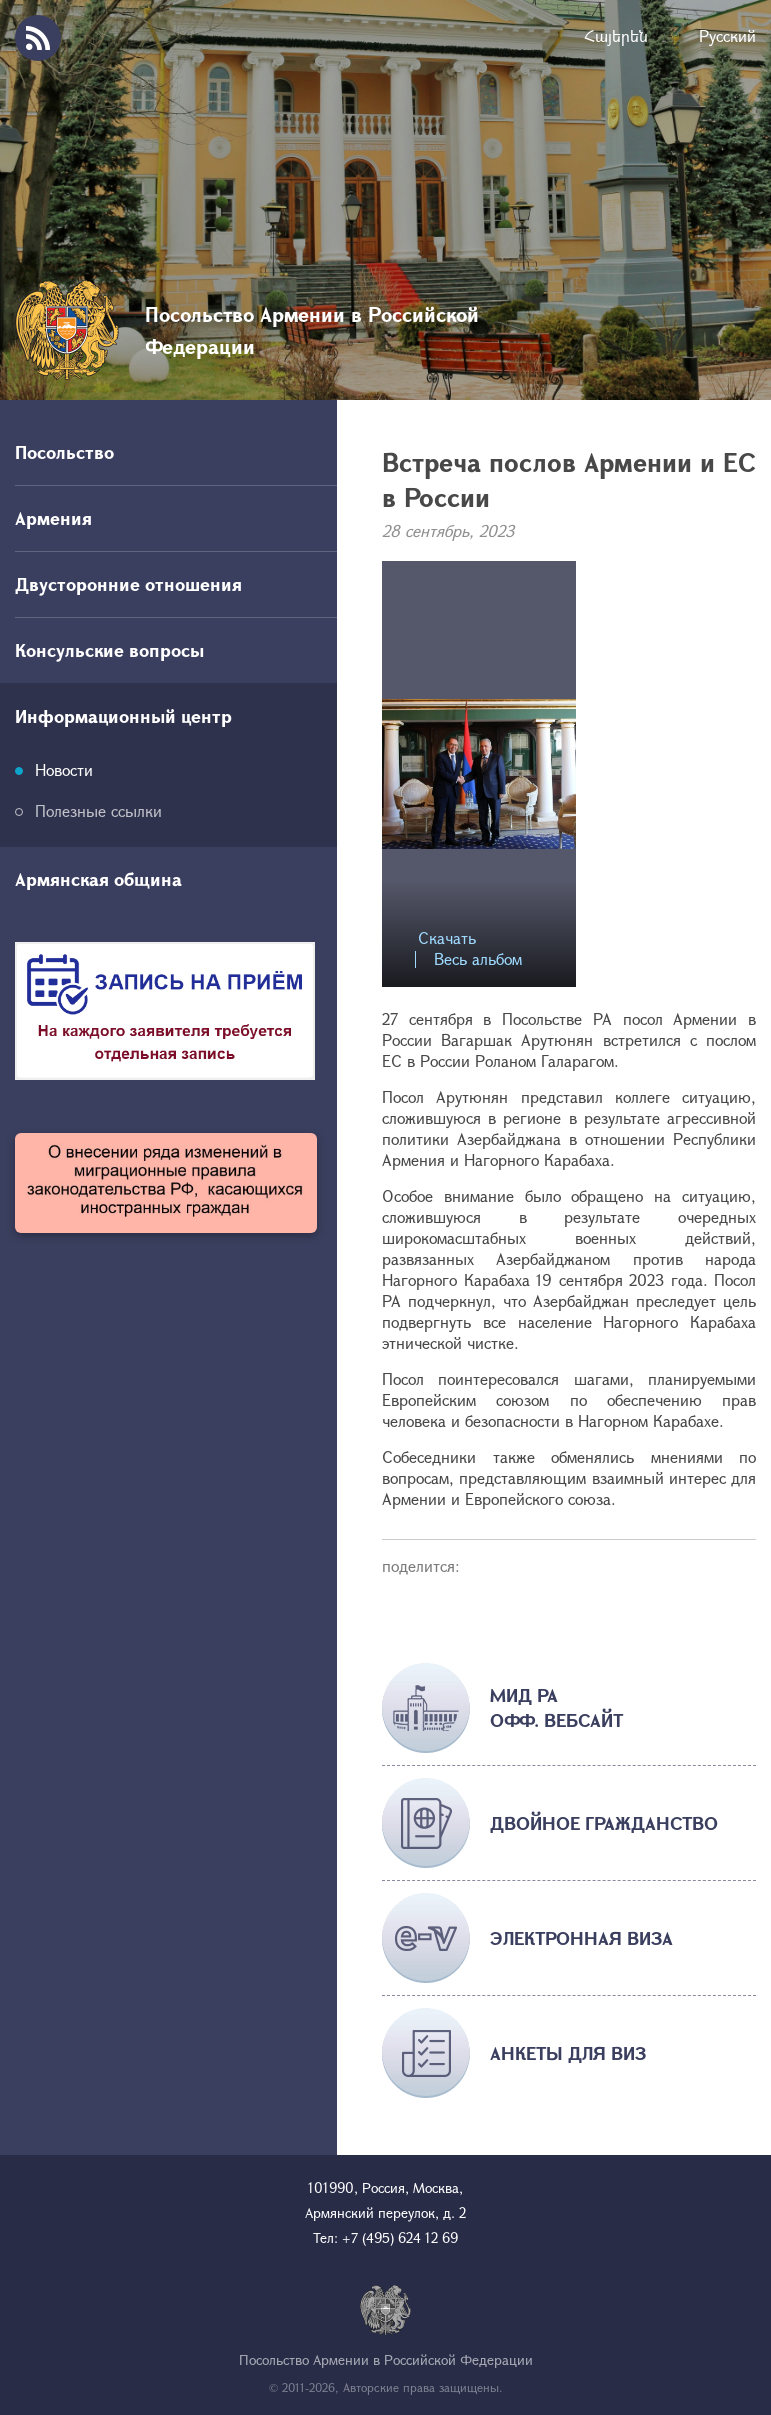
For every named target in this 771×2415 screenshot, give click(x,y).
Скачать (447, 938)
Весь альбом (478, 959)
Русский (727, 35)
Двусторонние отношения (128, 584)
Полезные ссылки (98, 810)
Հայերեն (616, 35)
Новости (64, 769)
